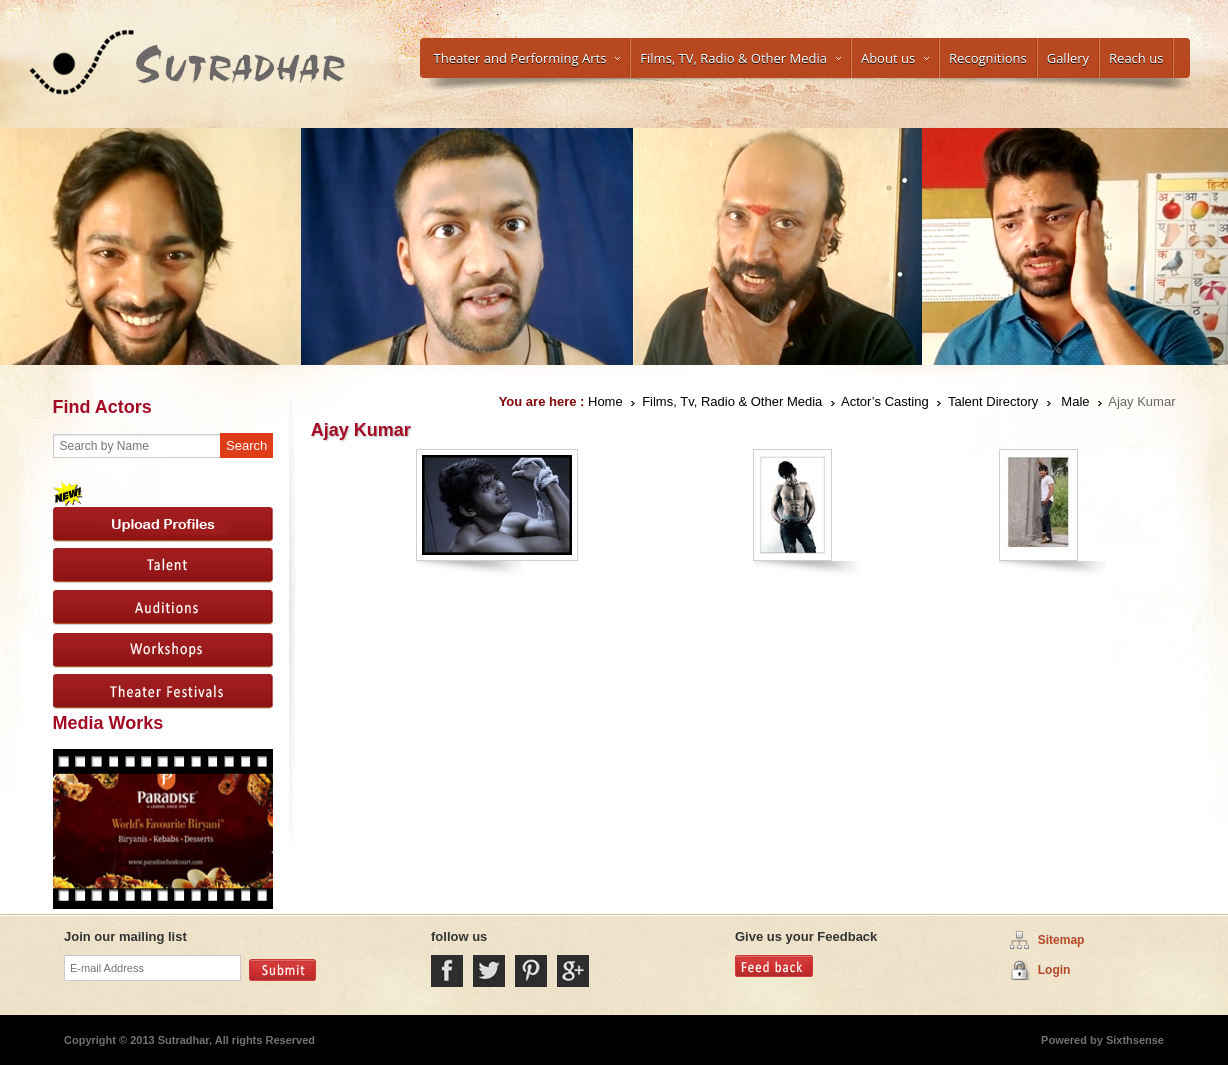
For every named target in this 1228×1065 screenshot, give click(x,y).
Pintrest (531, 971)
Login (1054, 970)
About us (895, 58)
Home (605, 401)
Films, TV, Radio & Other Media (740, 58)
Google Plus (573, 971)
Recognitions (988, 58)
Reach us (1136, 58)
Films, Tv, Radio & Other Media (732, 401)
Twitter (489, 971)
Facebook (447, 971)
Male (1075, 401)
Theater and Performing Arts (527, 58)
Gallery (1068, 58)
